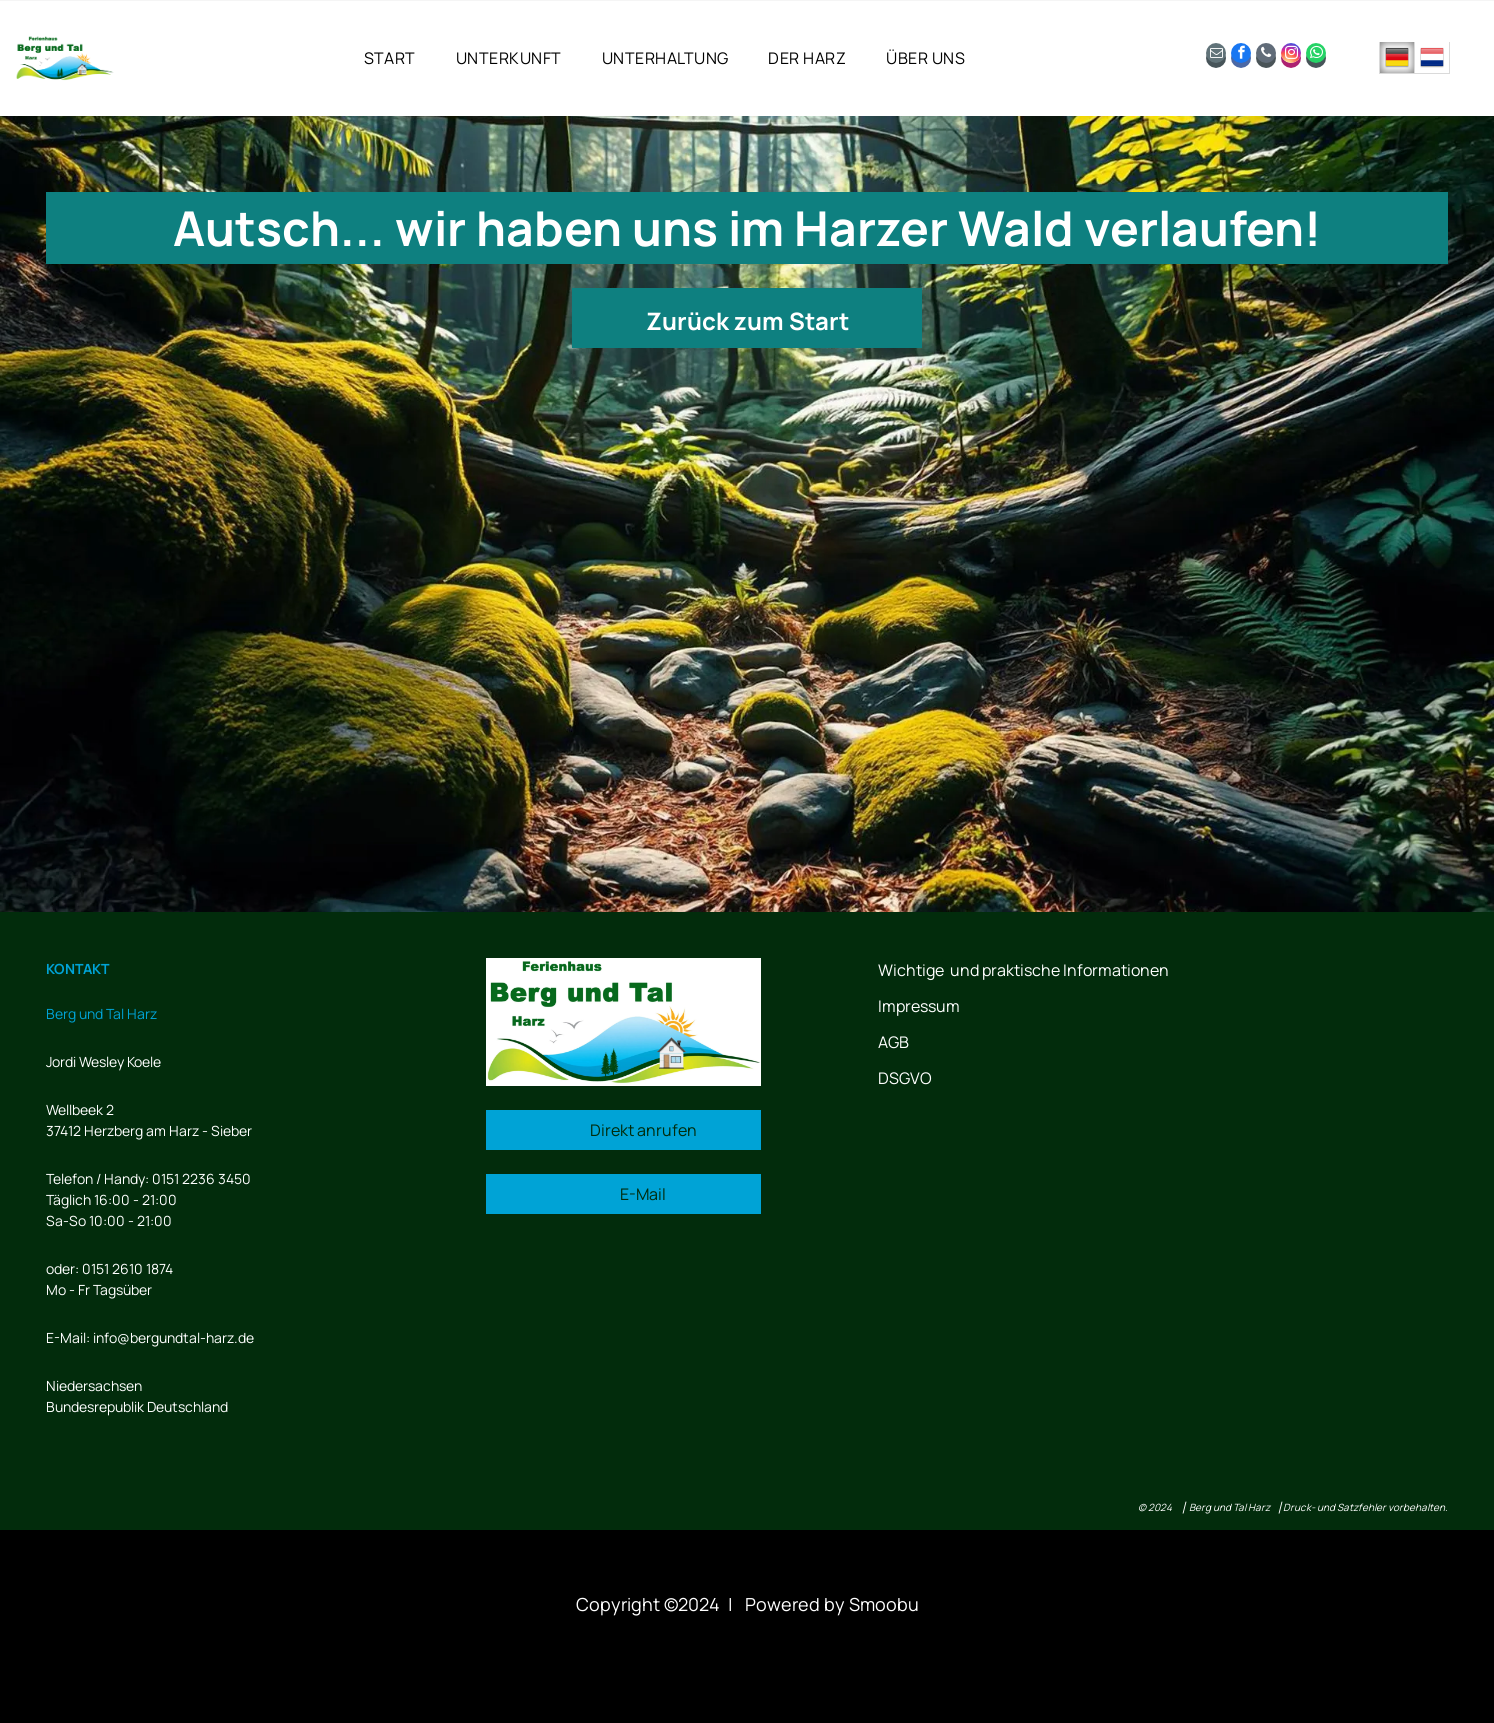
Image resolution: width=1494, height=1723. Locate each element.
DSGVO (905, 1078)
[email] (1216, 58)
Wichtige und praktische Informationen (1023, 970)
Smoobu (884, 1604)
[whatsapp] (1316, 58)
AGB (893, 1042)
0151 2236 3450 (201, 1178)
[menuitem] (390, 58)
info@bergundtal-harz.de (173, 1337)
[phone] (1266, 58)
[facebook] (1241, 58)
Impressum (919, 1006)
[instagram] (1291, 58)
